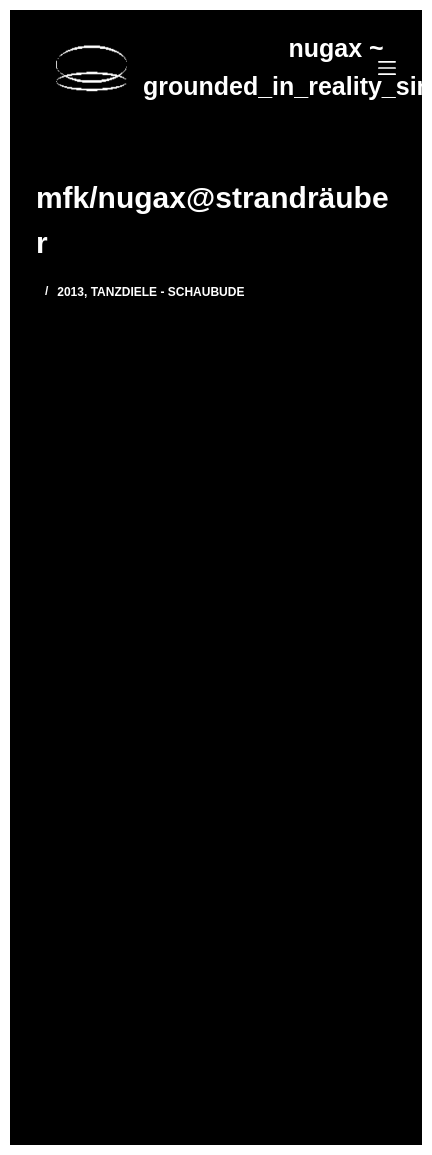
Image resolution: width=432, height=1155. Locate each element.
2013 (70, 292)
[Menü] (387, 68)
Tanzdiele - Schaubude (168, 292)
